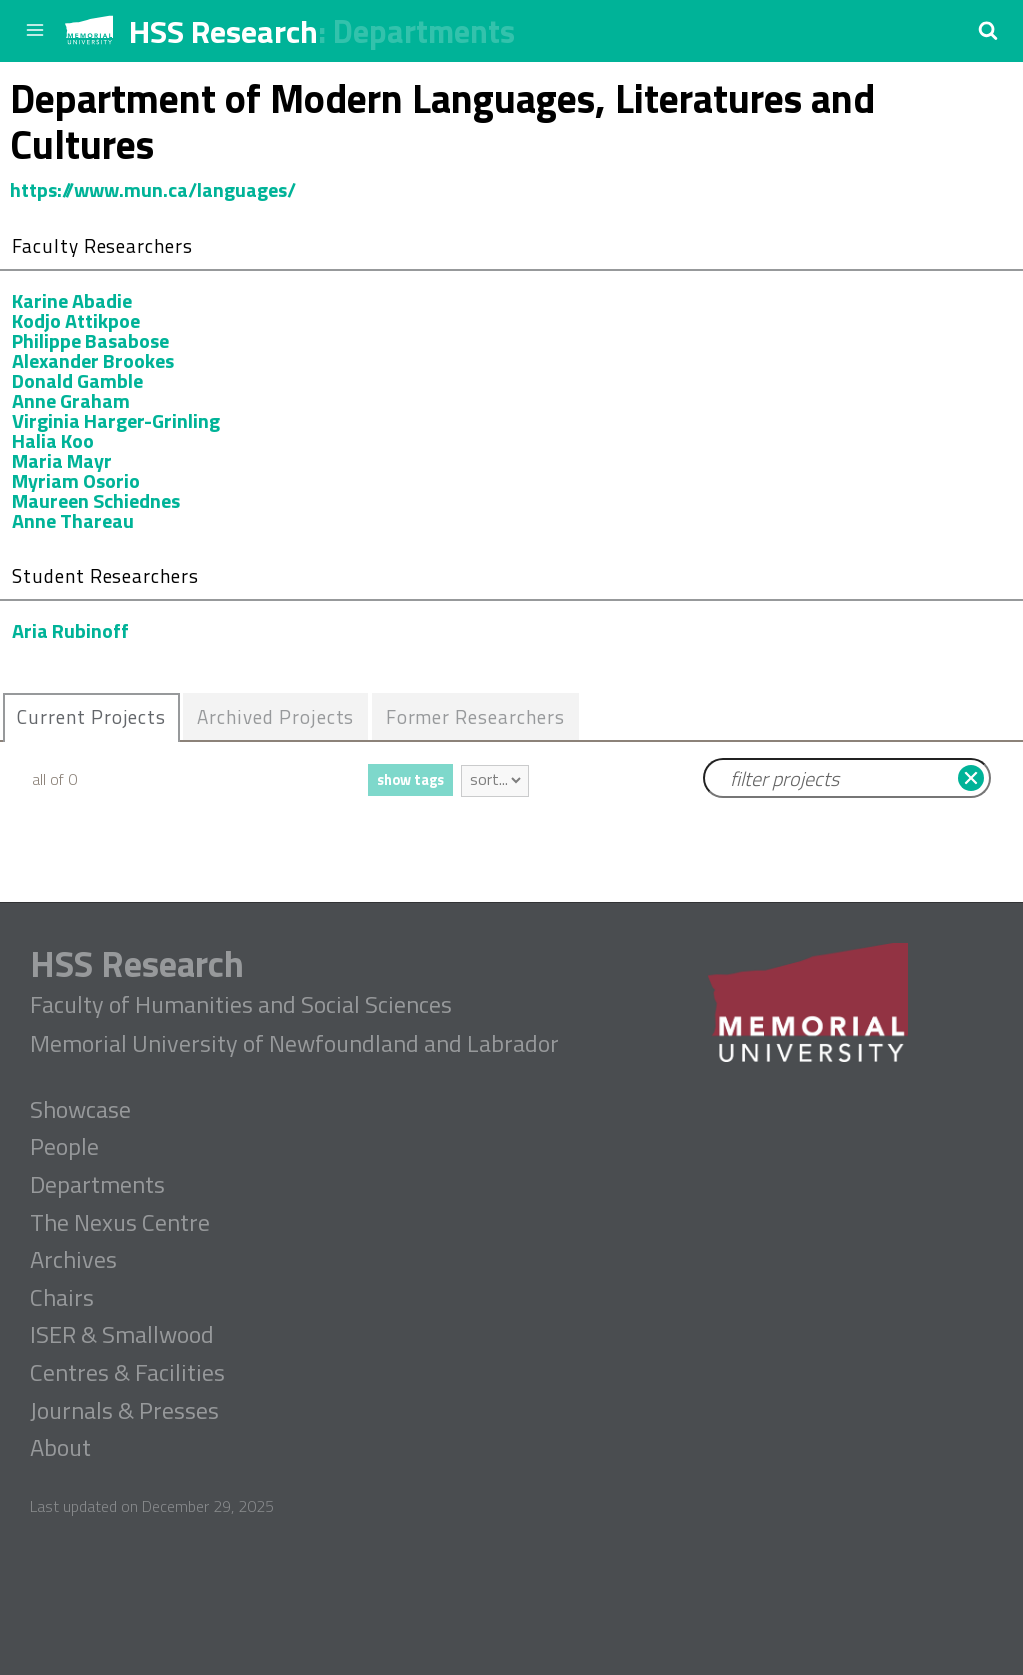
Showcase (80, 1110)
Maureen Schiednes (96, 500)
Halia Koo (53, 440)
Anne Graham (71, 400)
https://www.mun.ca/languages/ (153, 189)
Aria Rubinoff (70, 630)
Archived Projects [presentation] (276, 716)
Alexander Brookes (93, 360)
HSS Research (223, 31)
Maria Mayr (62, 460)
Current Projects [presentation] (91, 716)
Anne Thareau (73, 520)
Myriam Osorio (76, 480)
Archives (73, 1260)
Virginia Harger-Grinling (116, 420)
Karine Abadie (72, 300)
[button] (988, 30)
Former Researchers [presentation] (475, 716)
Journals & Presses (124, 1411)
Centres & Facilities (127, 1373)
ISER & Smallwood (122, 1335)
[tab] (91, 718)
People (64, 1147)
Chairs (62, 1298)
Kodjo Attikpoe (76, 320)
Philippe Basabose (90, 340)
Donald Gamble (77, 380)
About (60, 1448)
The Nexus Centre (120, 1223)
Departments (424, 31)
